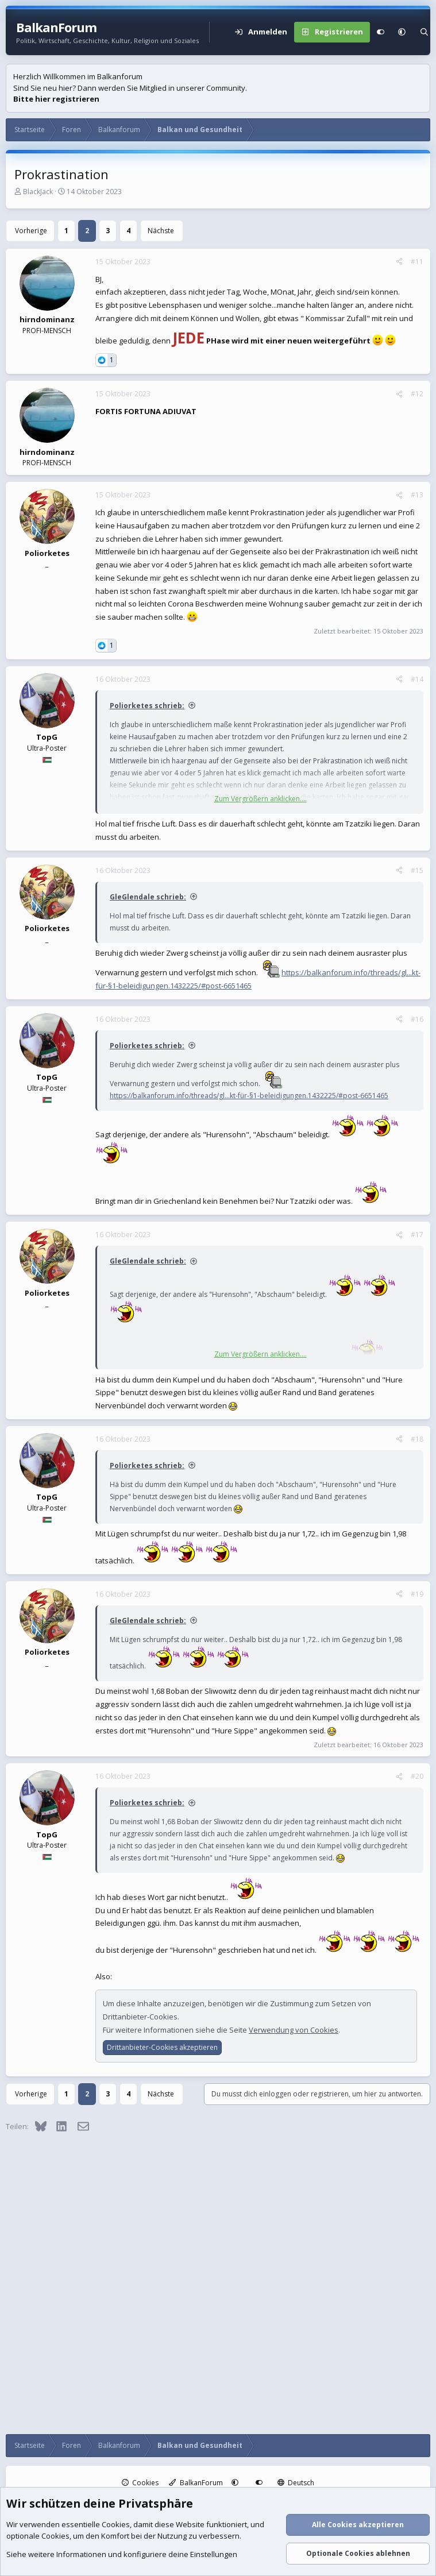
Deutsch (296, 2483)
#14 (417, 679)
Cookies (140, 2483)
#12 (417, 394)
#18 (417, 1439)
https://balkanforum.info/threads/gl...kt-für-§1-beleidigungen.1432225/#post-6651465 (249, 1095)
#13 (417, 495)
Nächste (161, 230)
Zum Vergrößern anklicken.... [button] (260, 799)
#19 (417, 1594)
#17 (417, 1234)
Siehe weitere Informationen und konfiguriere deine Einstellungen (121, 2555)
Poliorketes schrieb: (147, 705)
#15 (417, 870)
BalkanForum (196, 2483)
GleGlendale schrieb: (148, 897)
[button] (401, 32)
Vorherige (31, 230)
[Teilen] (399, 262)
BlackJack (38, 191)
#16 (417, 1019)
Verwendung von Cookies (293, 2030)
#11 (417, 262)
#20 (417, 1776)
